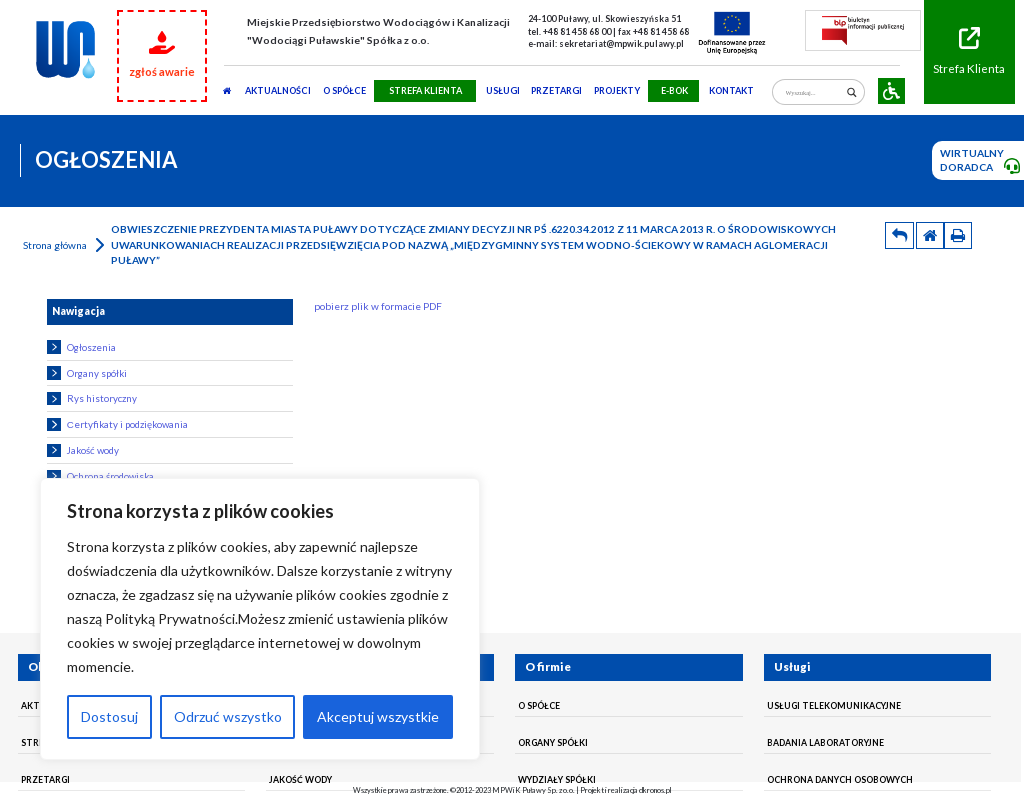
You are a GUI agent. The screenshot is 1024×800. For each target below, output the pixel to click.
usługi (503, 90)
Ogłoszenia (81, 346)
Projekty (617, 90)
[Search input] (814, 92)
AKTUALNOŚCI (278, 90)
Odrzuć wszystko (228, 716)
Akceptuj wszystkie (378, 716)
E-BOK (674, 90)
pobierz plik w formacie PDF (378, 306)
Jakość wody (82, 450)
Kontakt (731, 90)
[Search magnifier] (851, 92)
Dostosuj (109, 716)
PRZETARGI (556, 90)
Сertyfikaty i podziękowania (117, 424)
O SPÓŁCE (344, 90)
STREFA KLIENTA (425, 90)
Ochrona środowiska (100, 476)
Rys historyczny (91, 398)
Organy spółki (86, 372)
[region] (260, 619)
